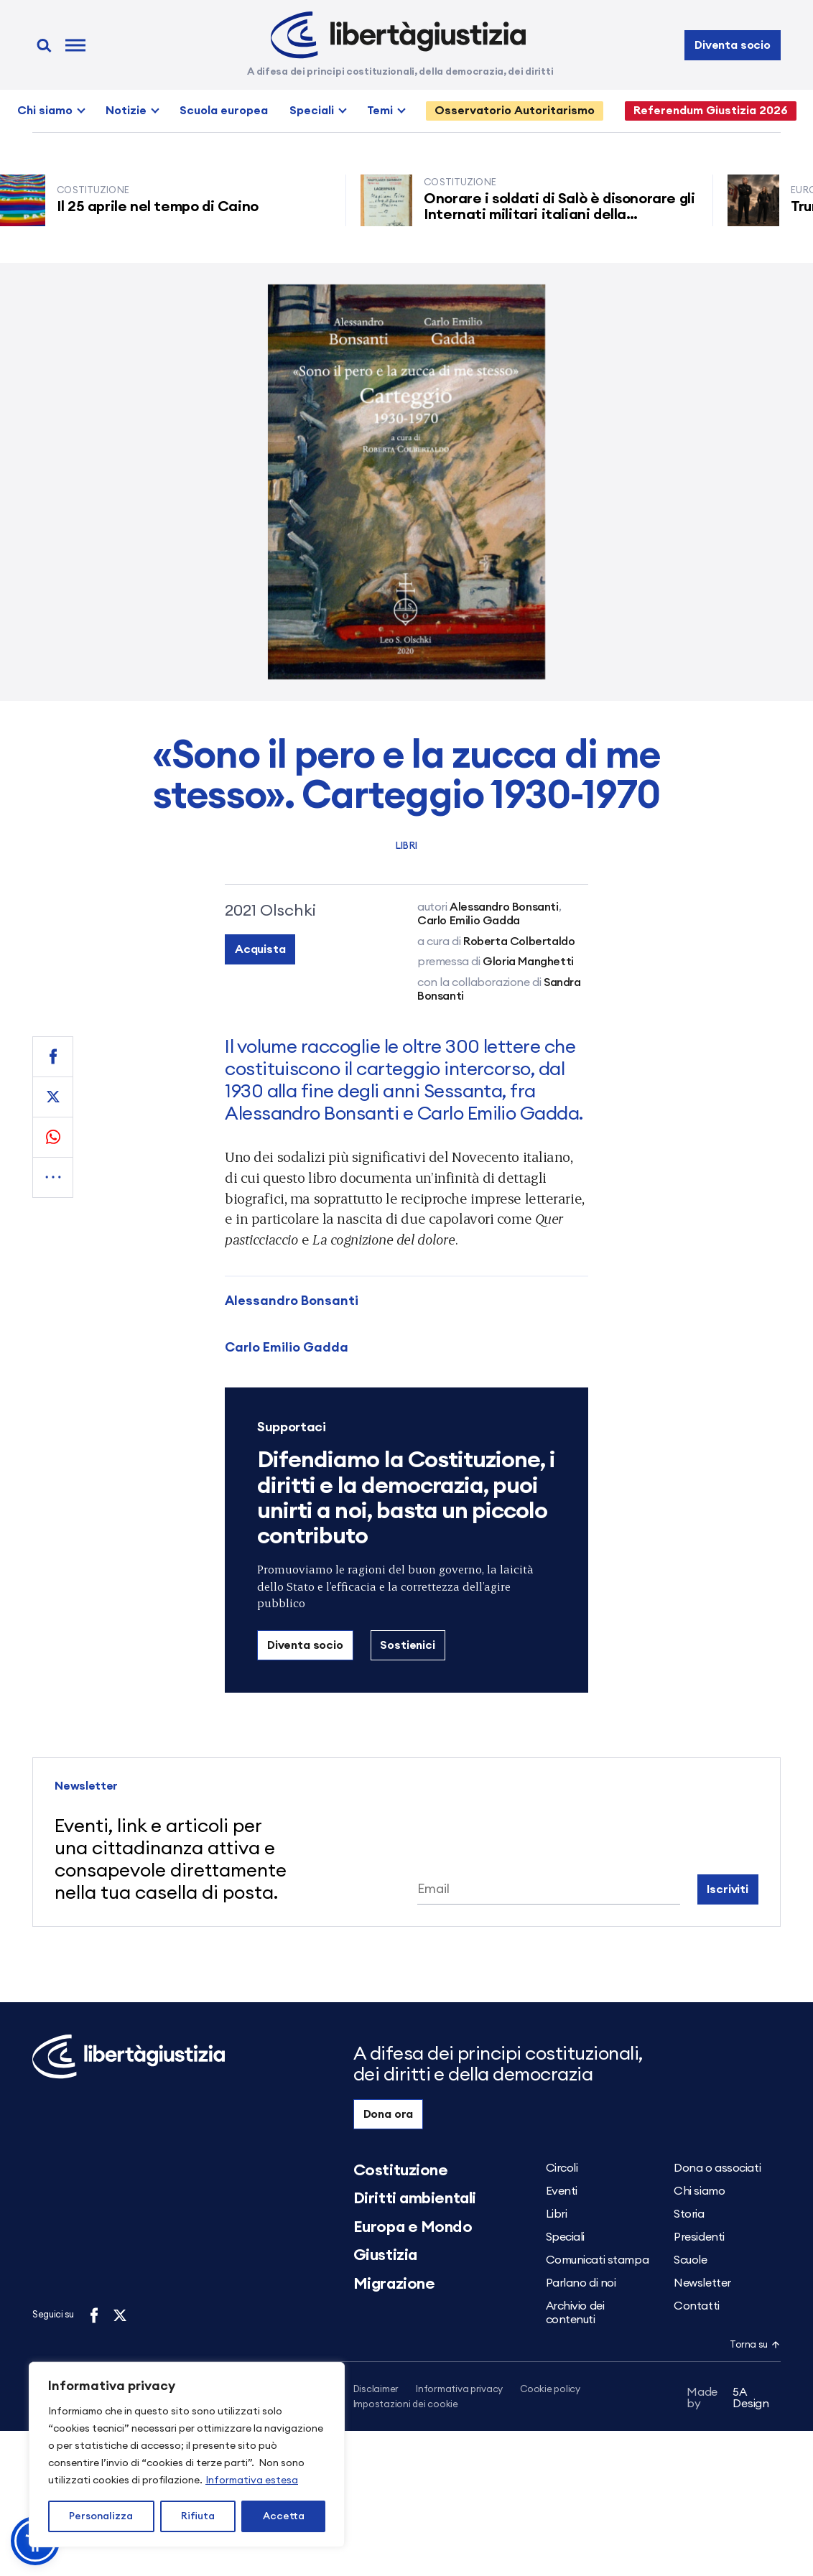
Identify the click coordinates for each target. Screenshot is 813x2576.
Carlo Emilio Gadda (286, 1347)
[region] (187, 2454)
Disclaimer (376, 2389)
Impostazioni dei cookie (405, 2405)
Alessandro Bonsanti (291, 1300)
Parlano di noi (581, 2283)
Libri (406, 846)
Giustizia (385, 2255)
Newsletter (702, 2283)
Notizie (126, 110)
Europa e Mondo (413, 2227)
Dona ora (388, 2114)
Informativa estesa (251, 2480)
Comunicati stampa (597, 2260)
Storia (689, 2214)
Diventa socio (732, 45)
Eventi (561, 2191)
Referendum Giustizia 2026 (710, 110)
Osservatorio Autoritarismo (515, 110)
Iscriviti (727, 1889)
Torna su (755, 2345)
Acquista (260, 949)
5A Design (728, 2400)
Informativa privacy (459, 2389)
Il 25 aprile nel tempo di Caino (162, 207)
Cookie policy (550, 2389)
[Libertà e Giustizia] (398, 35)
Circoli (562, 2168)
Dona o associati (717, 2168)
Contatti (696, 2306)
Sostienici (407, 1645)
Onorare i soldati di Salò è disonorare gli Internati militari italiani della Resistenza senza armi (563, 215)
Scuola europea (224, 110)
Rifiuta (198, 2516)
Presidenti (699, 2237)
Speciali (311, 110)
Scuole (690, 2260)
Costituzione (400, 2170)
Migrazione (394, 2284)
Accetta (284, 2516)
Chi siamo (45, 110)
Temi (380, 110)
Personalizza (101, 2516)
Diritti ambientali (414, 2198)
